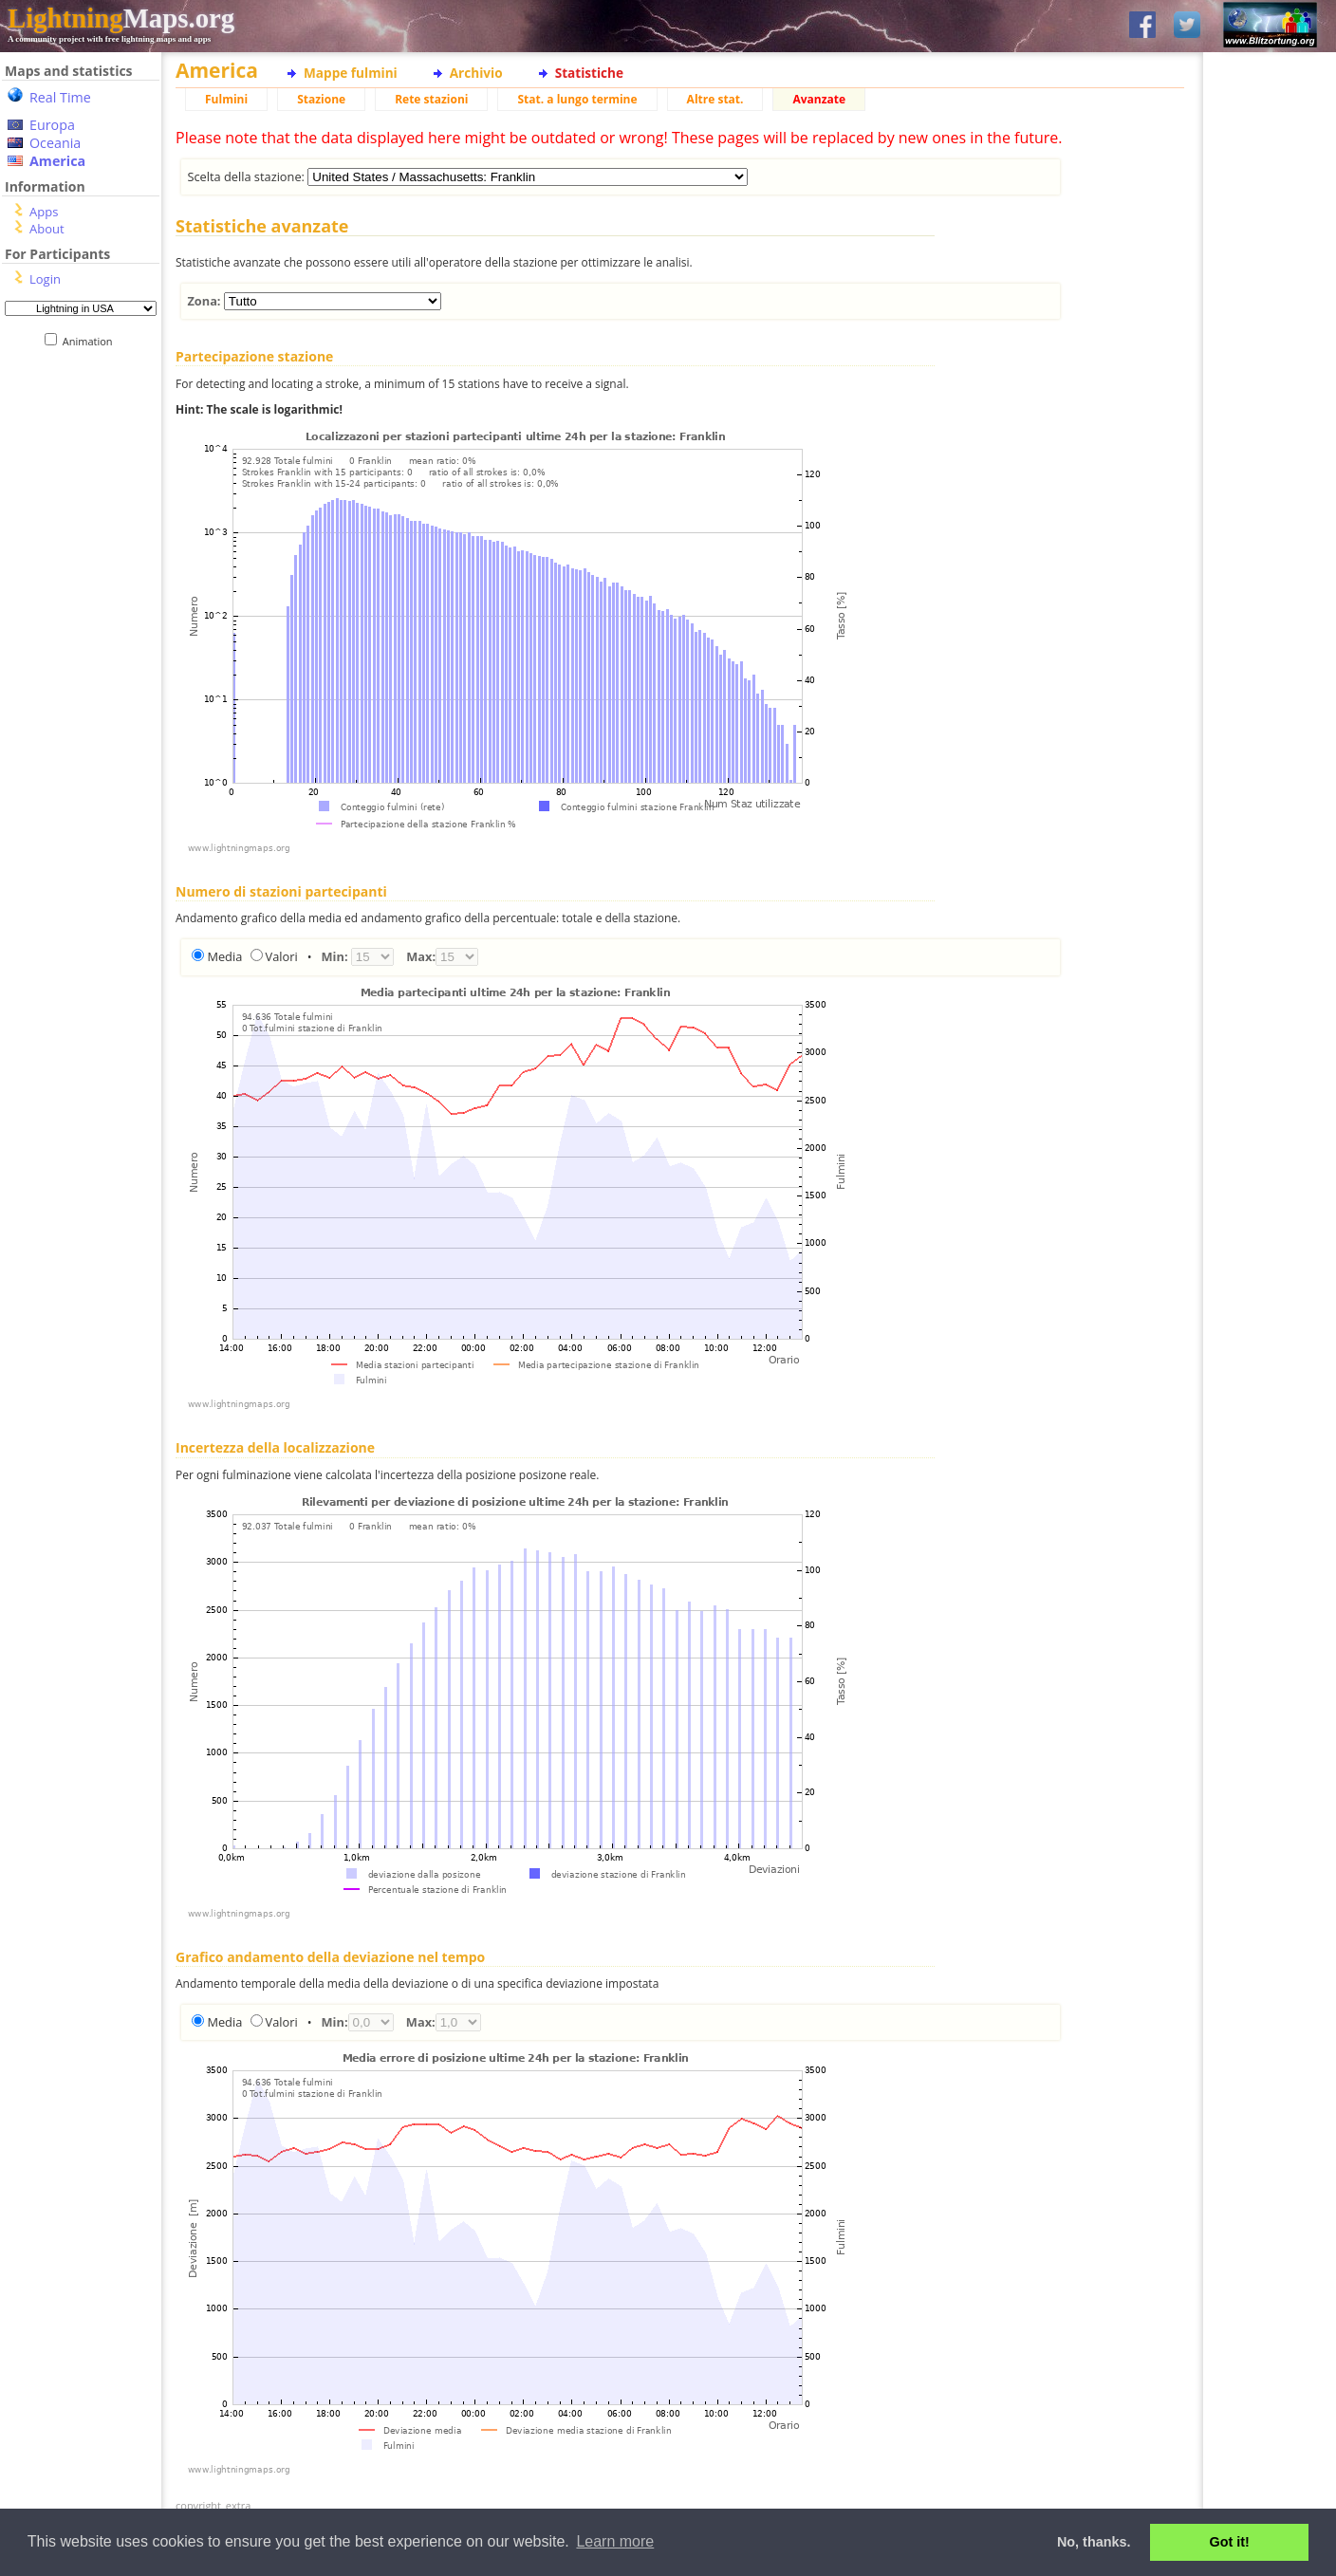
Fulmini (226, 99)
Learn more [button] (615, 2541)
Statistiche (589, 73)
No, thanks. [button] (1094, 2541)
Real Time (60, 97)
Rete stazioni (431, 99)
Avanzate (818, 99)
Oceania (55, 143)
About (47, 228)
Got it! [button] (1230, 2541)
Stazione (321, 99)
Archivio (476, 73)
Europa (52, 125)
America (57, 161)
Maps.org (121, 18)
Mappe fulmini (351, 73)
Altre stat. (715, 99)
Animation (92, 341)
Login (45, 278)
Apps (43, 211)
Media (224, 956)
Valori (282, 956)
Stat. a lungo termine (577, 99)
